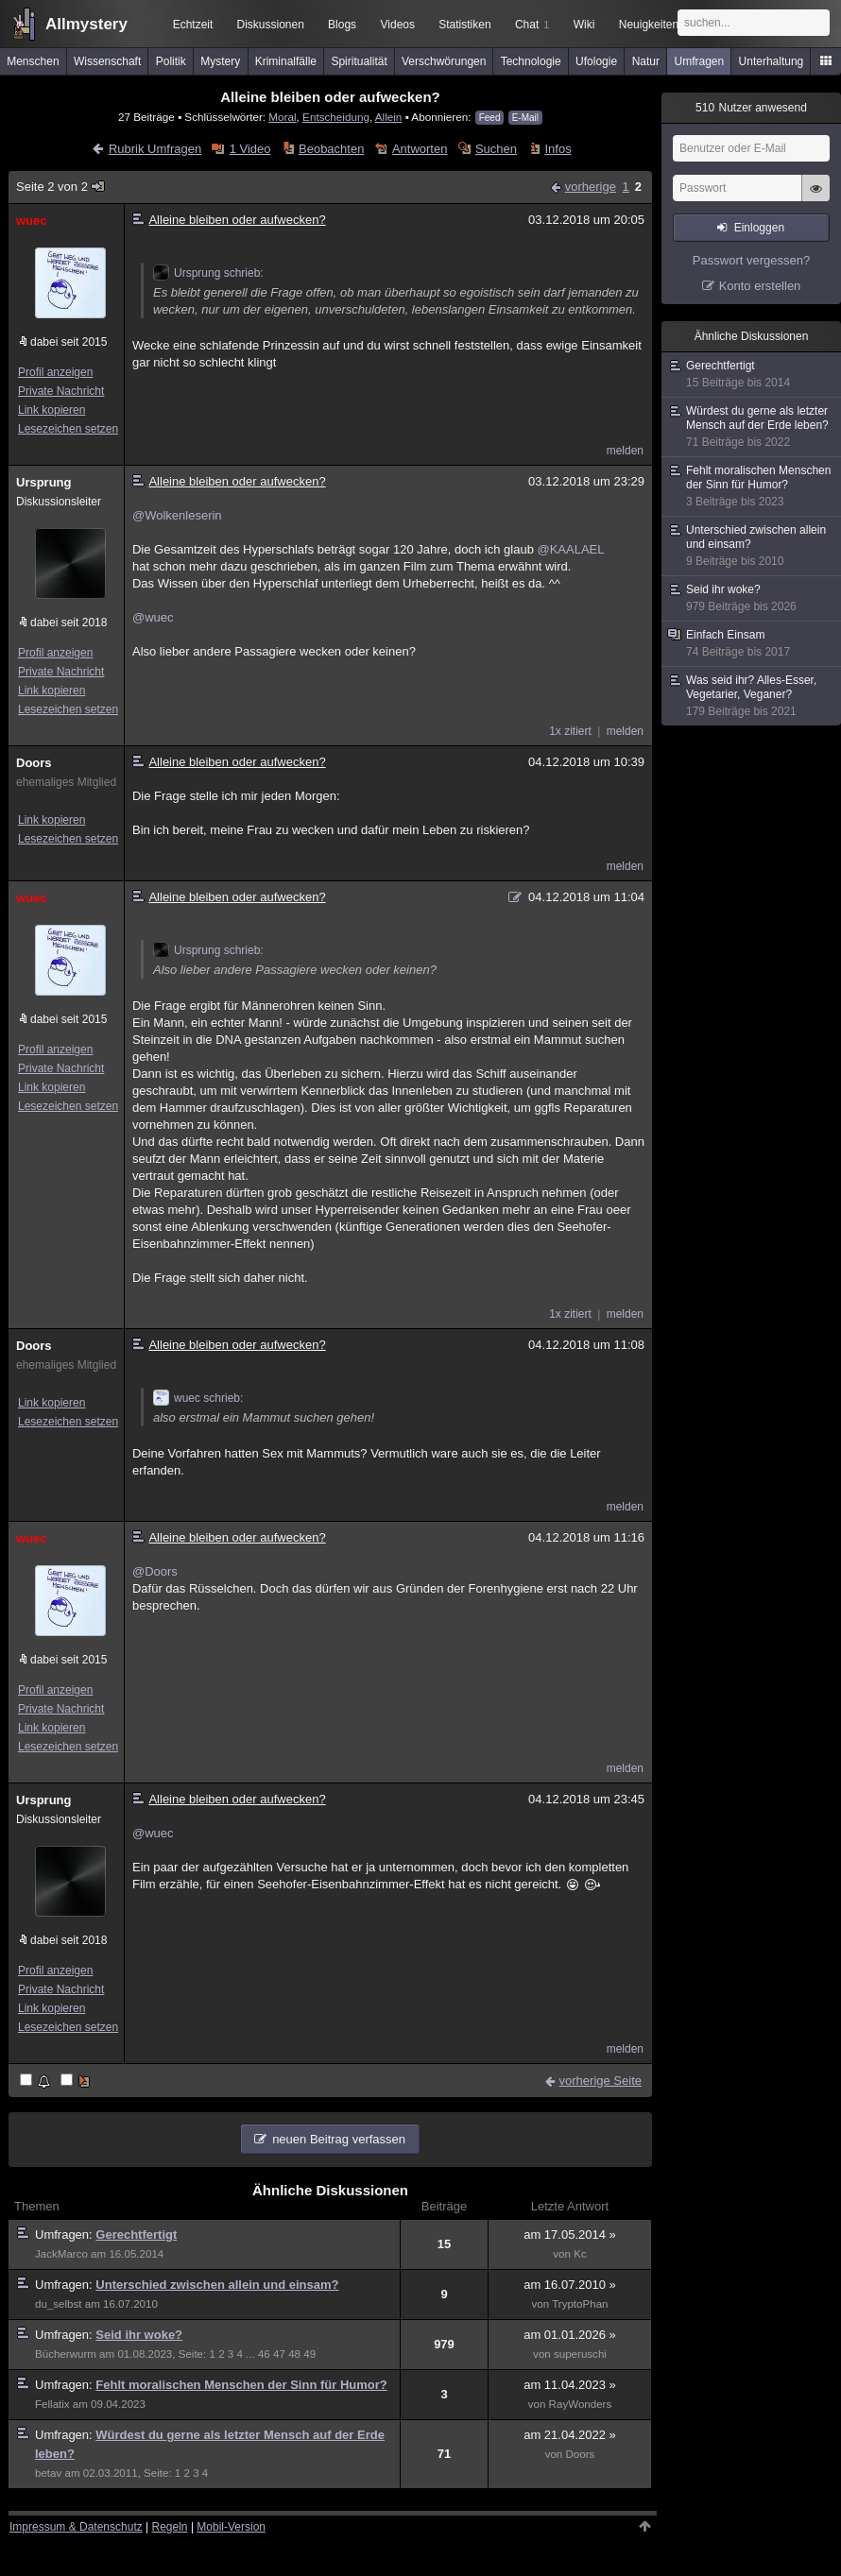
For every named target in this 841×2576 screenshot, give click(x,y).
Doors (34, 763)
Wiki (584, 24)
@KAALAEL (570, 549)
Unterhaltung (771, 61)
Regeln (170, 2526)
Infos (557, 149)
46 (264, 2354)
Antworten (420, 149)
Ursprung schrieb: (208, 273)
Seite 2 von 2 (61, 186)
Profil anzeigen (55, 372)
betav (48, 2473)
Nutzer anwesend (751, 107)
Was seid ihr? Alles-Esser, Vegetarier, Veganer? (752, 696)
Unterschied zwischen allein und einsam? (216, 2284)
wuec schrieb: (198, 1398)
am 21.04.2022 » (569, 2435)
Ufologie (596, 61)
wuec (31, 220)
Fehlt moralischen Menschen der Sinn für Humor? (240, 2385)
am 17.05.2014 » (569, 2234)
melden (625, 450)
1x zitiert (570, 731)
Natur (646, 61)
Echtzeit (193, 24)
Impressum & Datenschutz (76, 2526)
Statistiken (464, 24)
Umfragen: (65, 2234)
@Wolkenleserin (177, 515)
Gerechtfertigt (136, 2234)
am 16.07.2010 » (569, 2284)
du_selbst (58, 2304)
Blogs (342, 24)
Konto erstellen (760, 286)
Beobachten (331, 149)
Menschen (33, 61)
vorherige (590, 186)
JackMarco (61, 2254)
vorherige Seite (600, 2080)
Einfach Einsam (752, 643)
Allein (389, 117)
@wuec (153, 617)
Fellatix (52, 2404)
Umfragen (700, 61)
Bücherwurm (65, 2354)
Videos (398, 24)
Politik (171, 61)
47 (279, 2354)
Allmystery (86, 24)
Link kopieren (51, 410)
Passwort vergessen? (751, 260)
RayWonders (580, 2404)
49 (309, 2354)
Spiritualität (358, 61)
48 (294, 2354)
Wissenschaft (107, 61)
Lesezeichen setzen (68, 428)
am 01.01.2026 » (569, 2335)
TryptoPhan (580, 2304)
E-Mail (525, 117)
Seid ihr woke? (138, 2335)
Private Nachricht (61, 391)
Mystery (220, 61)
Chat (532, 24)
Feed (490, 117)
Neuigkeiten (648, 24)
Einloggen (759, 227)
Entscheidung (335, 117)
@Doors (155, 1571)
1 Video (250, 149)
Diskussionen (269, 24)
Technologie (531, 61)
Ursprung (44, 482)
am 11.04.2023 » (569, 2385)
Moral (282, 117)
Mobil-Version (231, 2526)
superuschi (580, 2354)
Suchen (496, 149)
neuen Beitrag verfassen (338, 2139)
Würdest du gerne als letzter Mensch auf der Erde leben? (752, 427)
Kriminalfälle (286, 61)
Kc (580, 2254)
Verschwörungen (444, 61)
